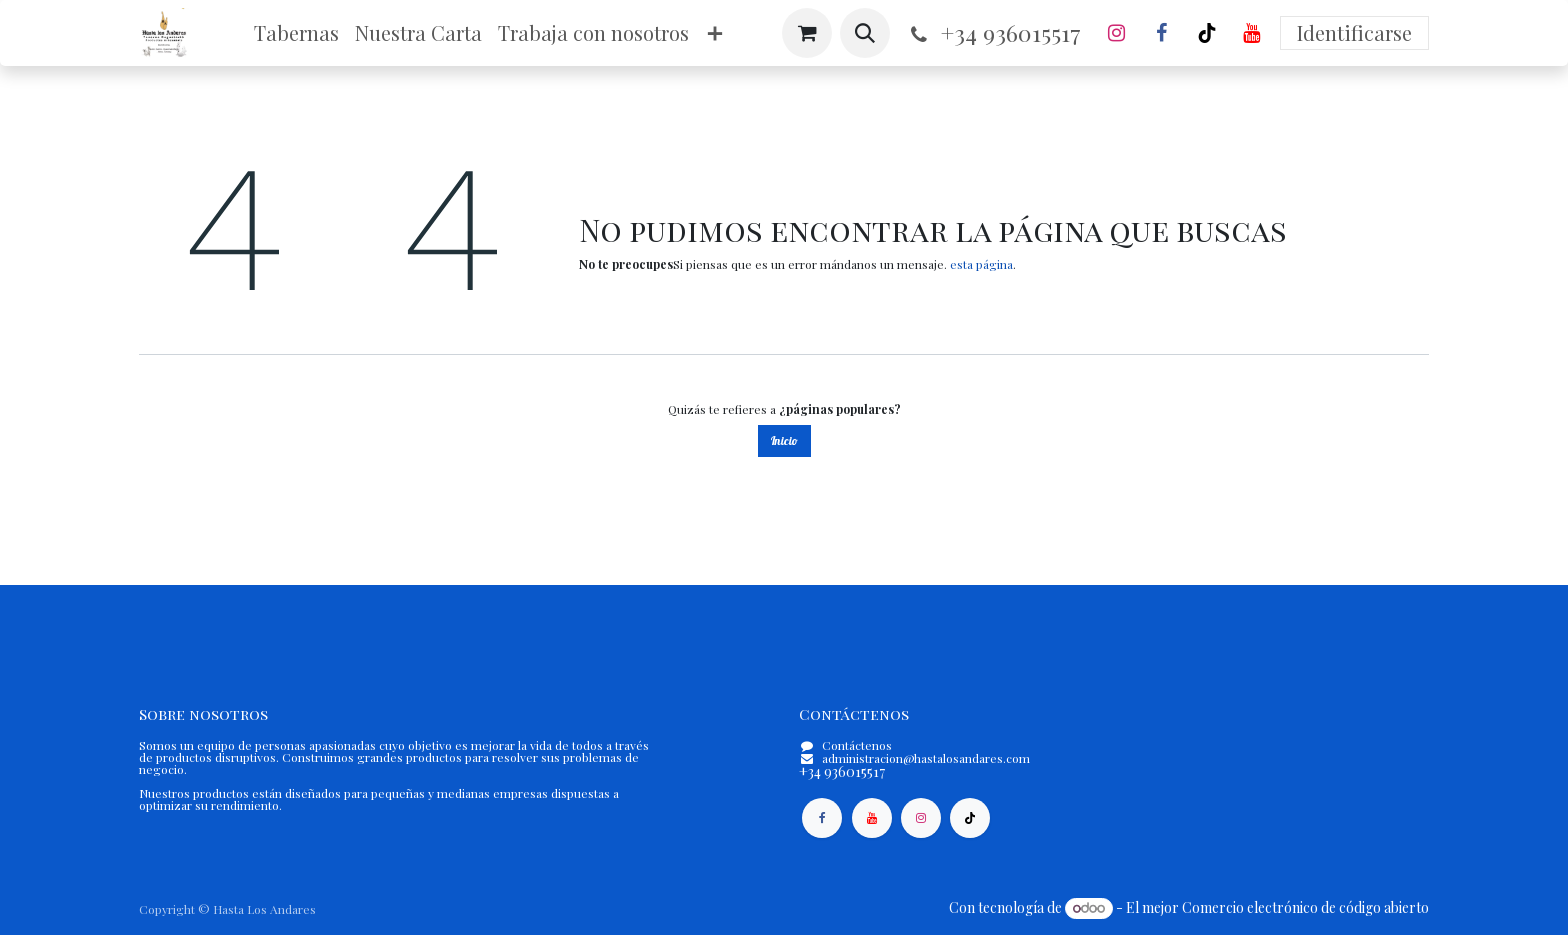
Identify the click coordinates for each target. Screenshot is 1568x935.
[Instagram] (1117, 33)
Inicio (784, 440)
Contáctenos (857, 745)
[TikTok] (1207, 33)
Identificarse (1354, 32)
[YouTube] (1252, 33)
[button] (865, 33)
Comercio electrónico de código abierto (1305, 907)
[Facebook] (1162, 33)
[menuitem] (296, 33)
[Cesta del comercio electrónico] (807, 33)
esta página (981, 264)
